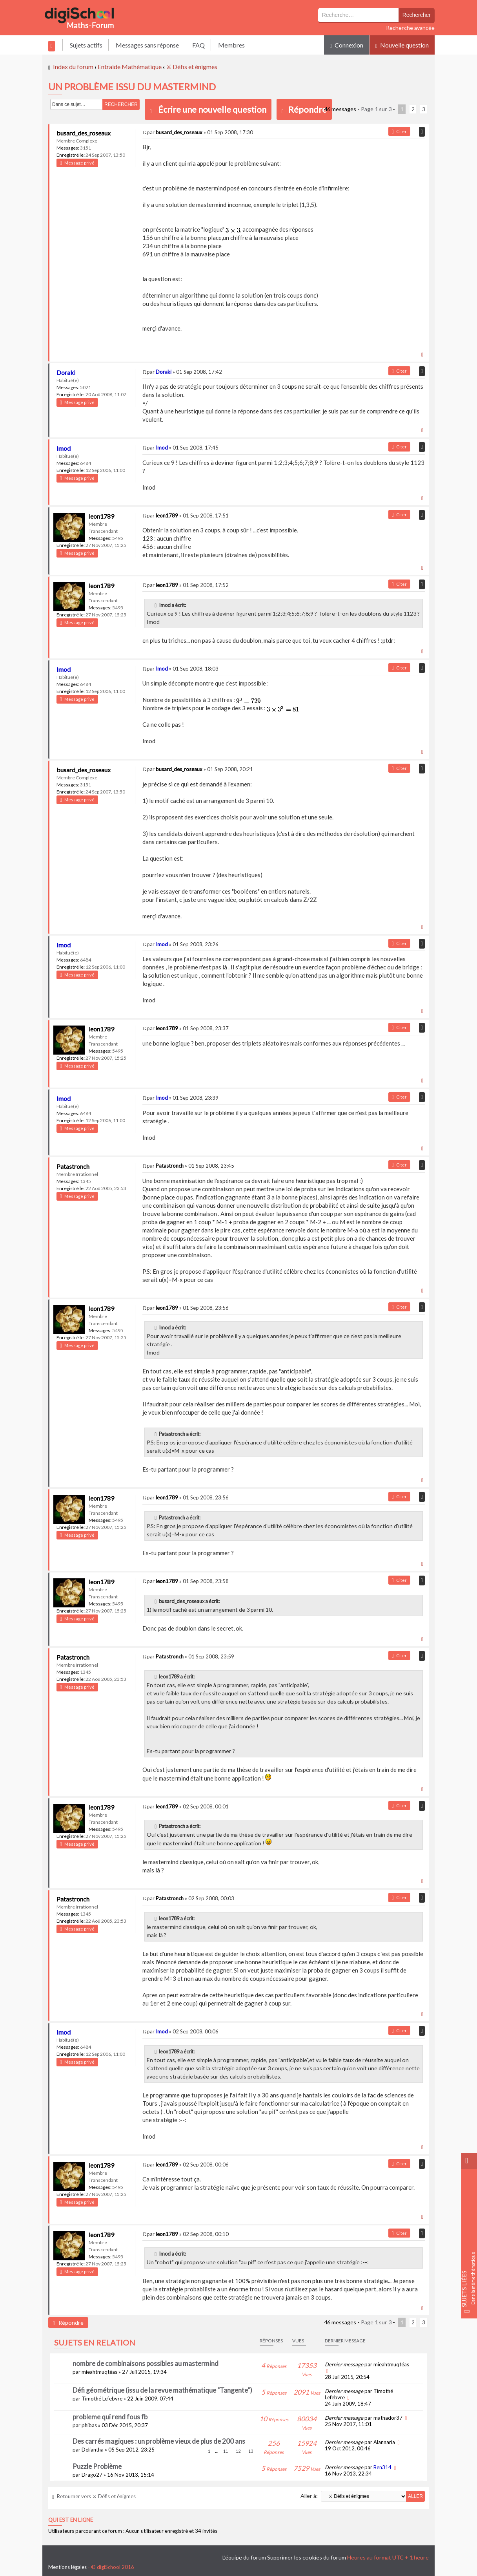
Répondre (304, 109)
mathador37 (387, 2418)
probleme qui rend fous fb (110, 2417)
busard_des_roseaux (83, 133)
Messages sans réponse (147, 45)
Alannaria (384, 2442)
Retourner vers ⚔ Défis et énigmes (94, 2496)
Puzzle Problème (97, 2466)
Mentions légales (67, 2567)
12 (238, 2451)
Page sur (376, 109)
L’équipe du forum (244, 2557)
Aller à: (309, 2495)
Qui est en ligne (70, 2520)
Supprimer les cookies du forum (306, 2557)
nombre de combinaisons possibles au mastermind (145, 2363)
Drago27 (92, 2475)
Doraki (65, 372)
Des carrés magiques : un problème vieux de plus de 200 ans (159, 2441)
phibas (89, 2425)
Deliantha (93, 2449)
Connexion (346, 45)
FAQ (198, 45)
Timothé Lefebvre (102, 2398)
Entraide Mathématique (130, 66)
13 (250, 2451)
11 (225, 2451)
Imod (63, 448)
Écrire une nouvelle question (212, 109)
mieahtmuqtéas (99, 2372)
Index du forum (73, 66)
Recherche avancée (410, 27)
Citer (399, 131)
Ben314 (382, 2467)
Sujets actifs (86, 45)
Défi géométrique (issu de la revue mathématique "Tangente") (162, 2390)
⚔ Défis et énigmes (191, 66)
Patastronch (72, 1166)
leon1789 (101, 516)
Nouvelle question (402, 45)
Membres (231, 45)
